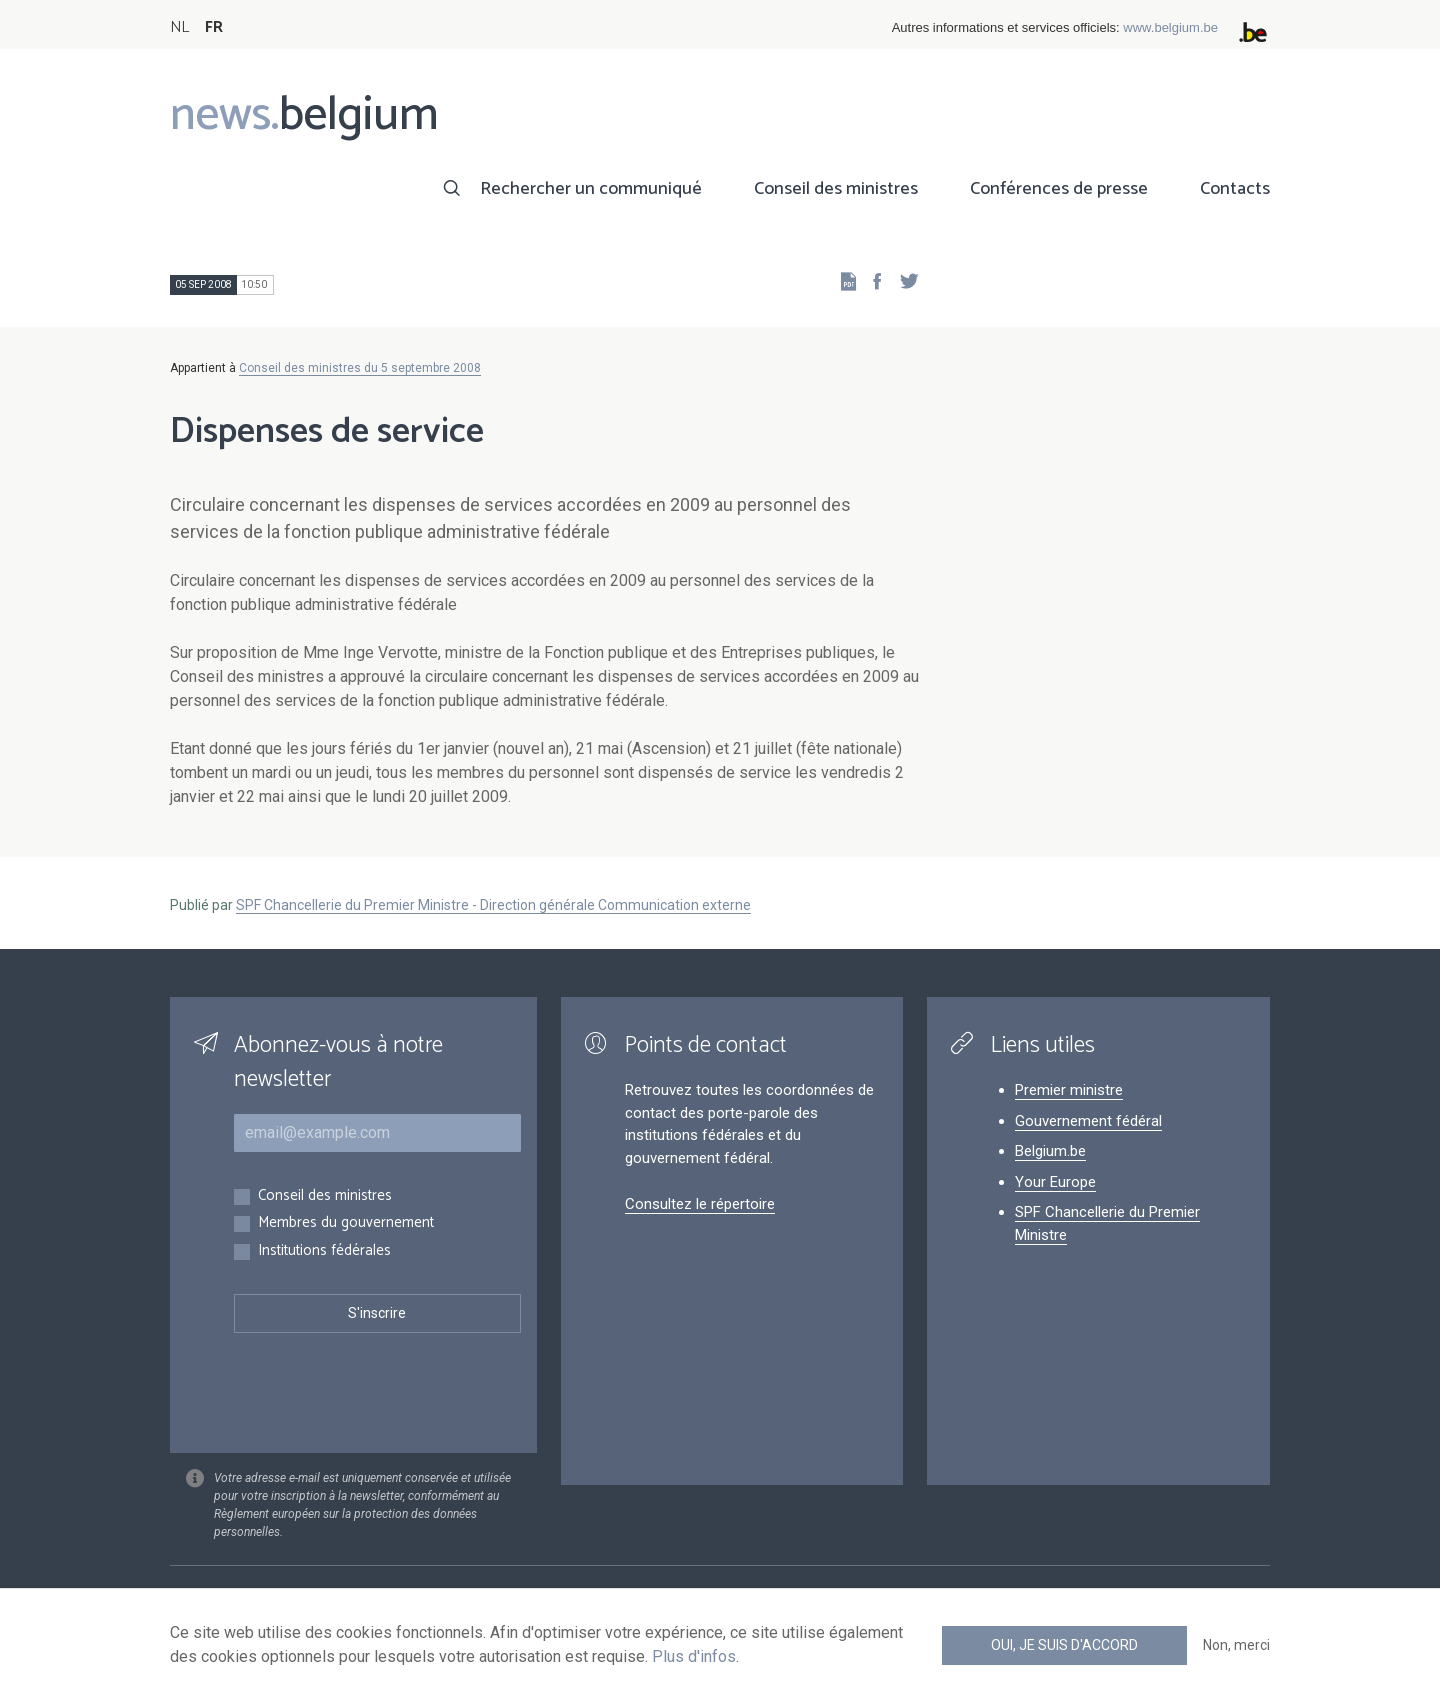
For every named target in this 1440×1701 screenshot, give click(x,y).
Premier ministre (1069, 1090)
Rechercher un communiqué (591, 189)
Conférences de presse (1059, 189)
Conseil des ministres (836, 189)
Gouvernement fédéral (1088, 1121)
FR (214, 27)
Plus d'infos (694, 1656)
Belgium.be (1050, 1151)
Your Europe (1055, 1182)
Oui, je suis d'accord (1064, 1645)
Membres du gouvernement (346, 1223)
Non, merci (1236, 1645)
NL (179, 27)
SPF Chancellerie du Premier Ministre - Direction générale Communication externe (493, 905)
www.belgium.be (1170, 27)
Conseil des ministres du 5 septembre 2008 (360, 368)
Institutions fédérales (324, 1251)
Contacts (1235, 189)
